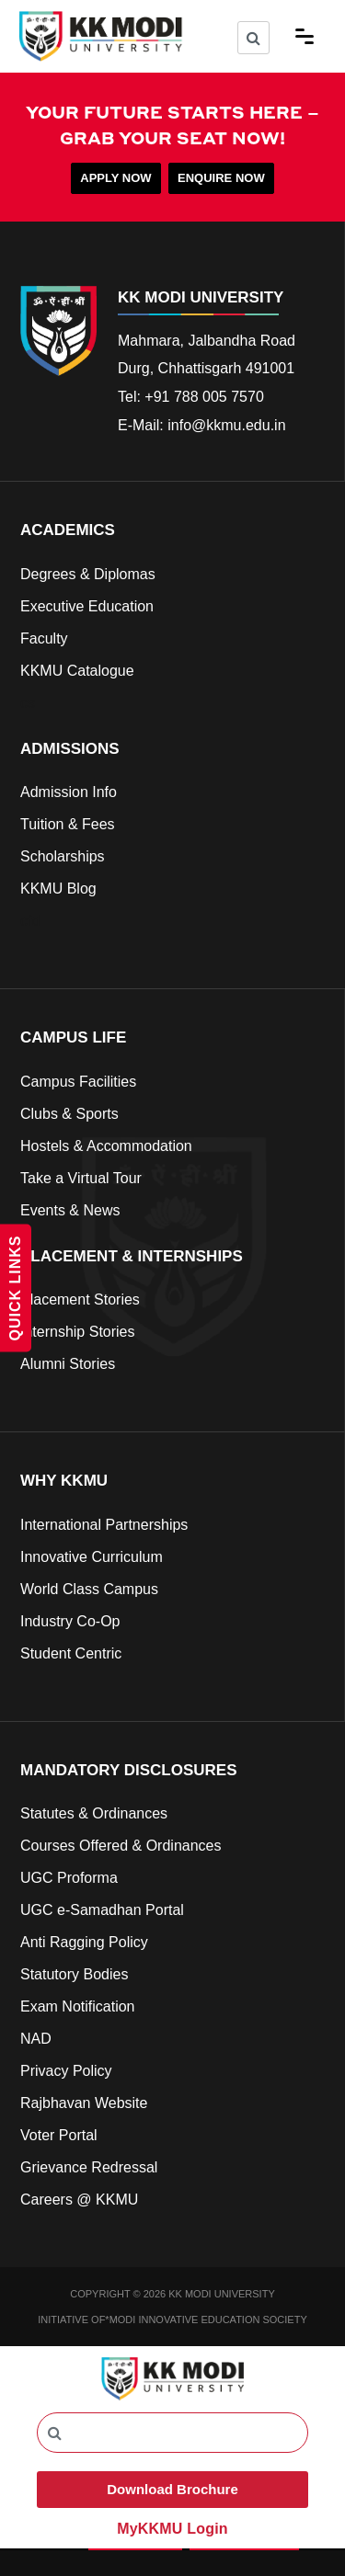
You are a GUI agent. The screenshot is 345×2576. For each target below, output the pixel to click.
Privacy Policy (66, 2071)
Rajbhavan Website (83, 2103)
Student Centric (70, 1653)
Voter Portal (59, 2135)
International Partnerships (104, 1525)
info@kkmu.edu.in (226, 425)
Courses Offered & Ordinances (120, 1845)
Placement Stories (80, 1299)
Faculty (44, 638)
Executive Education (87, 606)
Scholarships (62, 856)
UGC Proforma (69, 1878)
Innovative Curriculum (91, 1557)
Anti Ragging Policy (84, 1942)
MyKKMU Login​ (172, 2528)
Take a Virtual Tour (81, 1178)
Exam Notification (77, 2006)
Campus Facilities (78, 1081)
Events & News (70, 1210)
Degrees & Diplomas (87, 574)
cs (27, 703)
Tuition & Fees (67, 824)
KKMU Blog (58, 888)
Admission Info (68, 792)
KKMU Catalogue (77, 670)
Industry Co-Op (70, 1621)
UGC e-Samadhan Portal (102, 1910)
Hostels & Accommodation (106, 1146)
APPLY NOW (115, 178)
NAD (36, 2038)
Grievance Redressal (88, 2167)
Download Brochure (172, 2489)
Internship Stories (77, 1331)
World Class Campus (89, 1589)
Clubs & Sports (69, 1114)
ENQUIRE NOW (221, 178)
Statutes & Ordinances (93, 1813)
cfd (30, 921)
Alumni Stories (67, 1364)
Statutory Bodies (74, 1974)
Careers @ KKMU (79, 2199)
